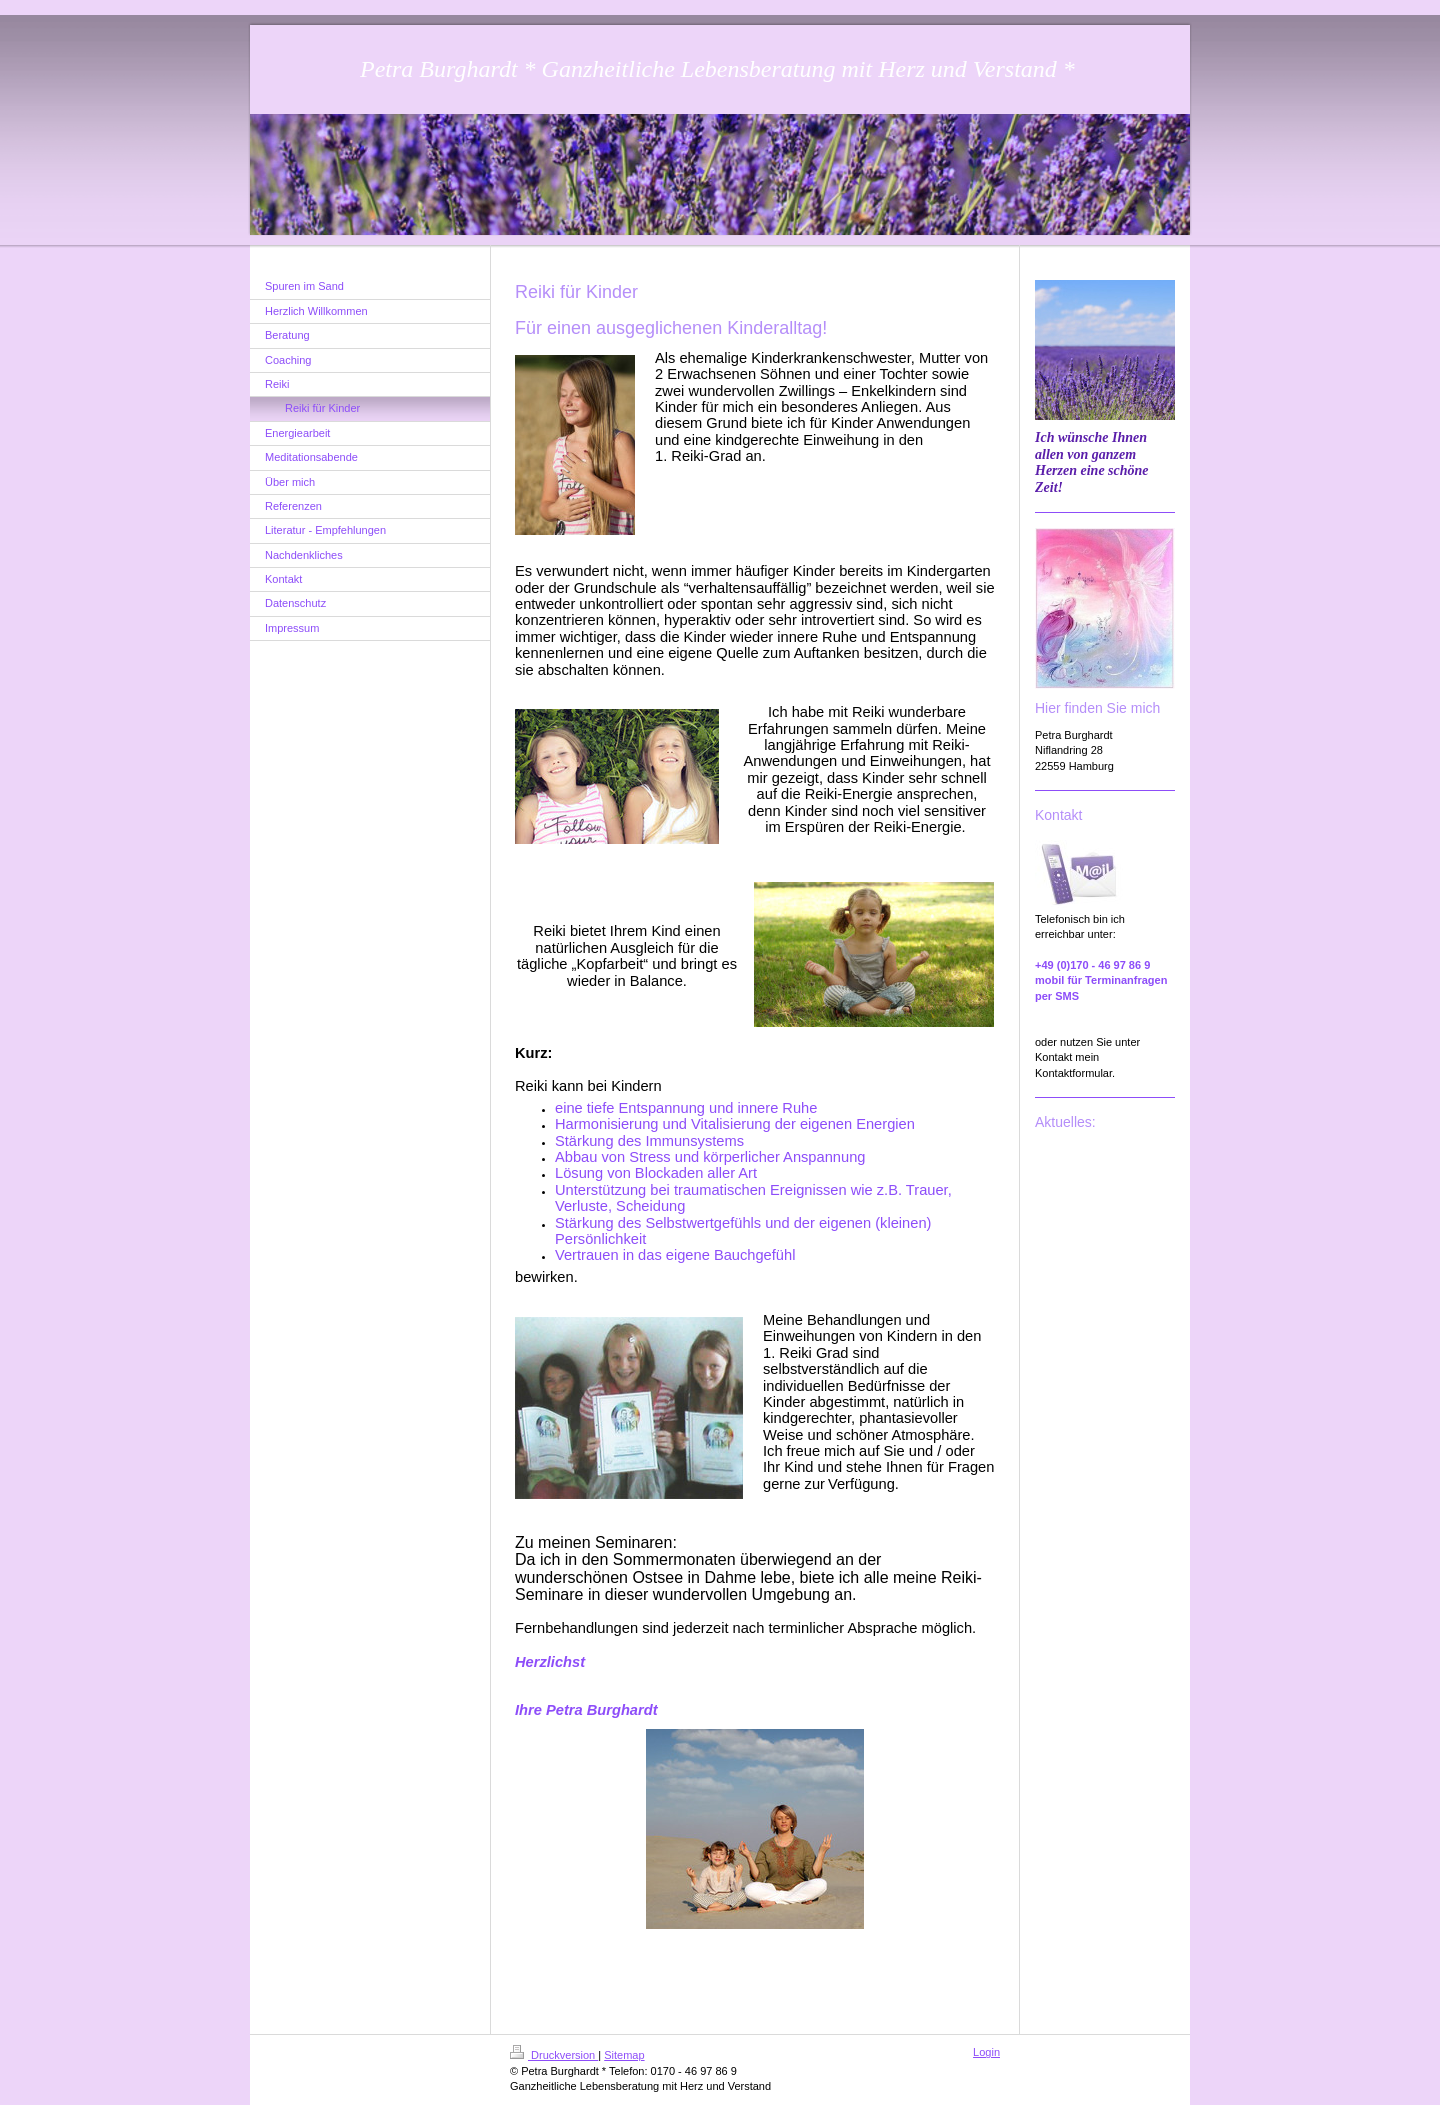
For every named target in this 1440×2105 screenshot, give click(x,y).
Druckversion (554, 2055)
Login (986, 2052)
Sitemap (624, 2055)
